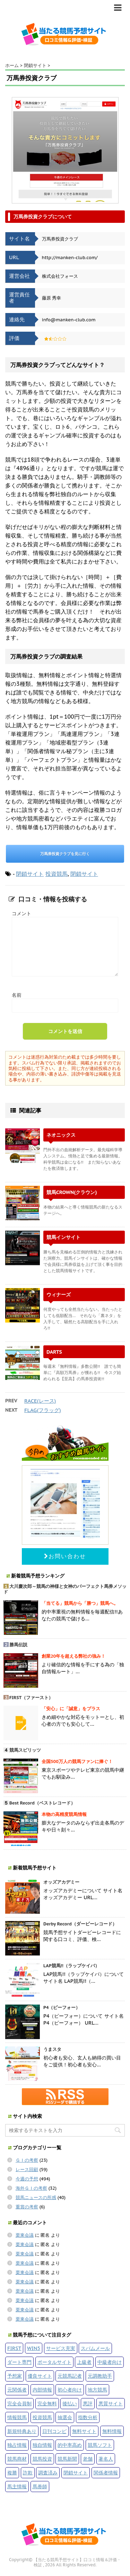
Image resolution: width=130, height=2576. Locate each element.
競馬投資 (42, 2458)
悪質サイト (110, 2403)
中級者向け (109, 2362)
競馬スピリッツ (25, 1750)
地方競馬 (97, 2389)
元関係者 (17, 2389)
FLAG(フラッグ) (42, 1410)
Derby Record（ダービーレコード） (80, 1924)
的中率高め (70, 2445)
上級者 (84, 2362)
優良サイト (40, 2376)
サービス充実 (60, 2348)
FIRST (14, 2348)
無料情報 (112, 2431)
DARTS (54, 1351)
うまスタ (52, 2049)
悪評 (88, 2403)
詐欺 (28, 2472)
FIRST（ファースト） (31, 1698)
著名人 (105, 2458)
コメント (21, 913)
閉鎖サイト (30, 873)
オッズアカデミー (61, 1882)
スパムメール (95, 2348)
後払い (69, 2403)
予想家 (14, 2376)
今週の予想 (27, 2179)
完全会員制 (19, 2403)
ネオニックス (61, 1134)
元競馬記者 (70, 2376)
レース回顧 (27, 2169)
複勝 (12, 2472)
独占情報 (17, 2445)
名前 (16, 995)
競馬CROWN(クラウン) (71, 1192)
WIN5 (33, 2348)
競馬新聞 (67, 2458)
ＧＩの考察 (27, 2160)
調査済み (48, 2472)
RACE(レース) (40, 1401)
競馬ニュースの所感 (36, 2197)
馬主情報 (17, 2486)
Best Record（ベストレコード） (42, 1803)
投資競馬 (56, 873)
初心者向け (70, 2389)
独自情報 (42, 2445)
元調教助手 (100, 2376)
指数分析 (87, 2417)
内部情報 (42, 2389)
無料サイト (84, 2431)
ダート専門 (19, 2362)
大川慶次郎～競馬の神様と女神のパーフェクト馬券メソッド (65, 1589)
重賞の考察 (27, 2207)
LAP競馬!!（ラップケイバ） (71, 1966)
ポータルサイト (54, 2362)
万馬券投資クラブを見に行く (65, 853)
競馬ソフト (100, 2445)
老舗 (88, 2458)
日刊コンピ (54, 2431)
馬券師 (40, 2486)
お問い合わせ (65, 1556)
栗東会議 (25, 2235)
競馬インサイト (63, 1237)
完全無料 (47, 2403)
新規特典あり (21, 2431)
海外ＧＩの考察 (31, 2188)
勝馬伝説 (18, 1645)
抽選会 (65, 2417)
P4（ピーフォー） (61, 2007)
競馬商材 (17, 2458)
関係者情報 (106, 2472)
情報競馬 (17, 2417)
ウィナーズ (58, 1294)
